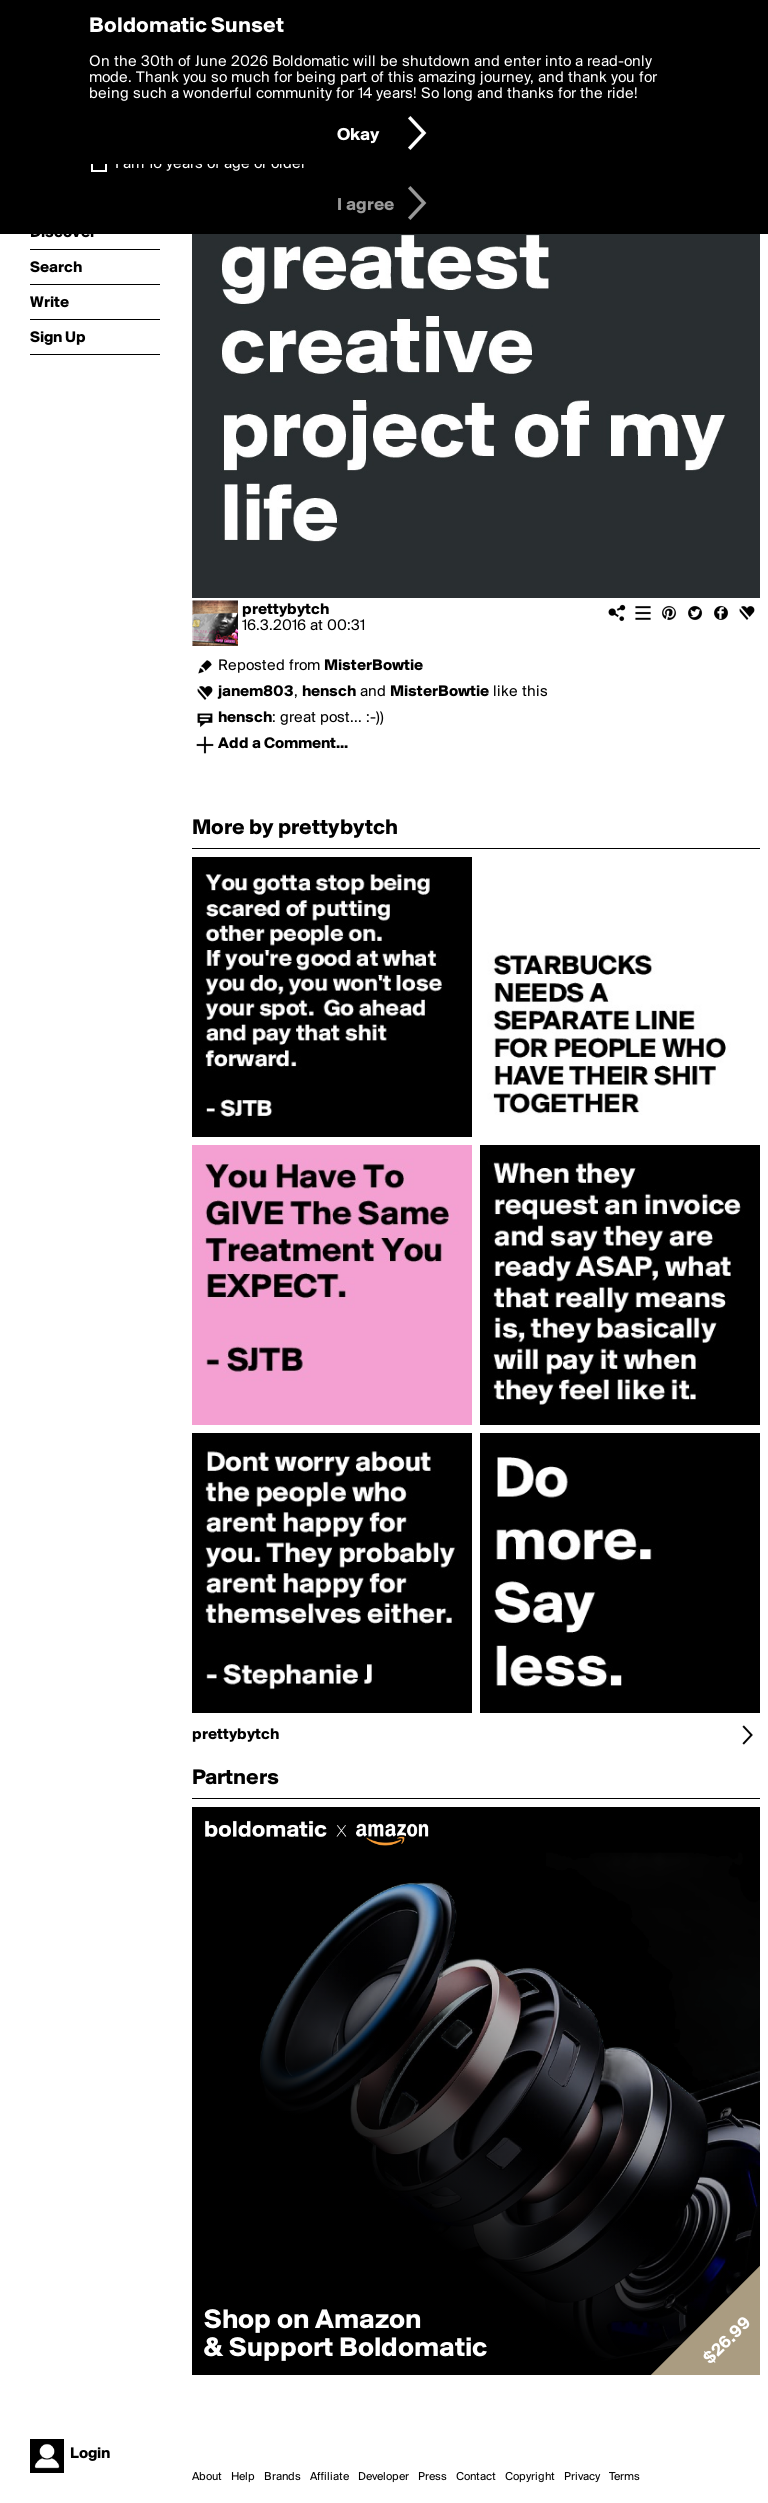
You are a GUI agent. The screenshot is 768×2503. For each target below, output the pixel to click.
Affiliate (329, 2477)
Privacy (582, 2477)
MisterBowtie (373, 666)
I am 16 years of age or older (210, 164)
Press (432, 2477)
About (207, 2477)
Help (243, 2477)
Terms (624, 2477)
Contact (476, 2477)
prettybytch (285, 610)
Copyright (530, 2477)
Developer (383, 2477)
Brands (282, 2477)
